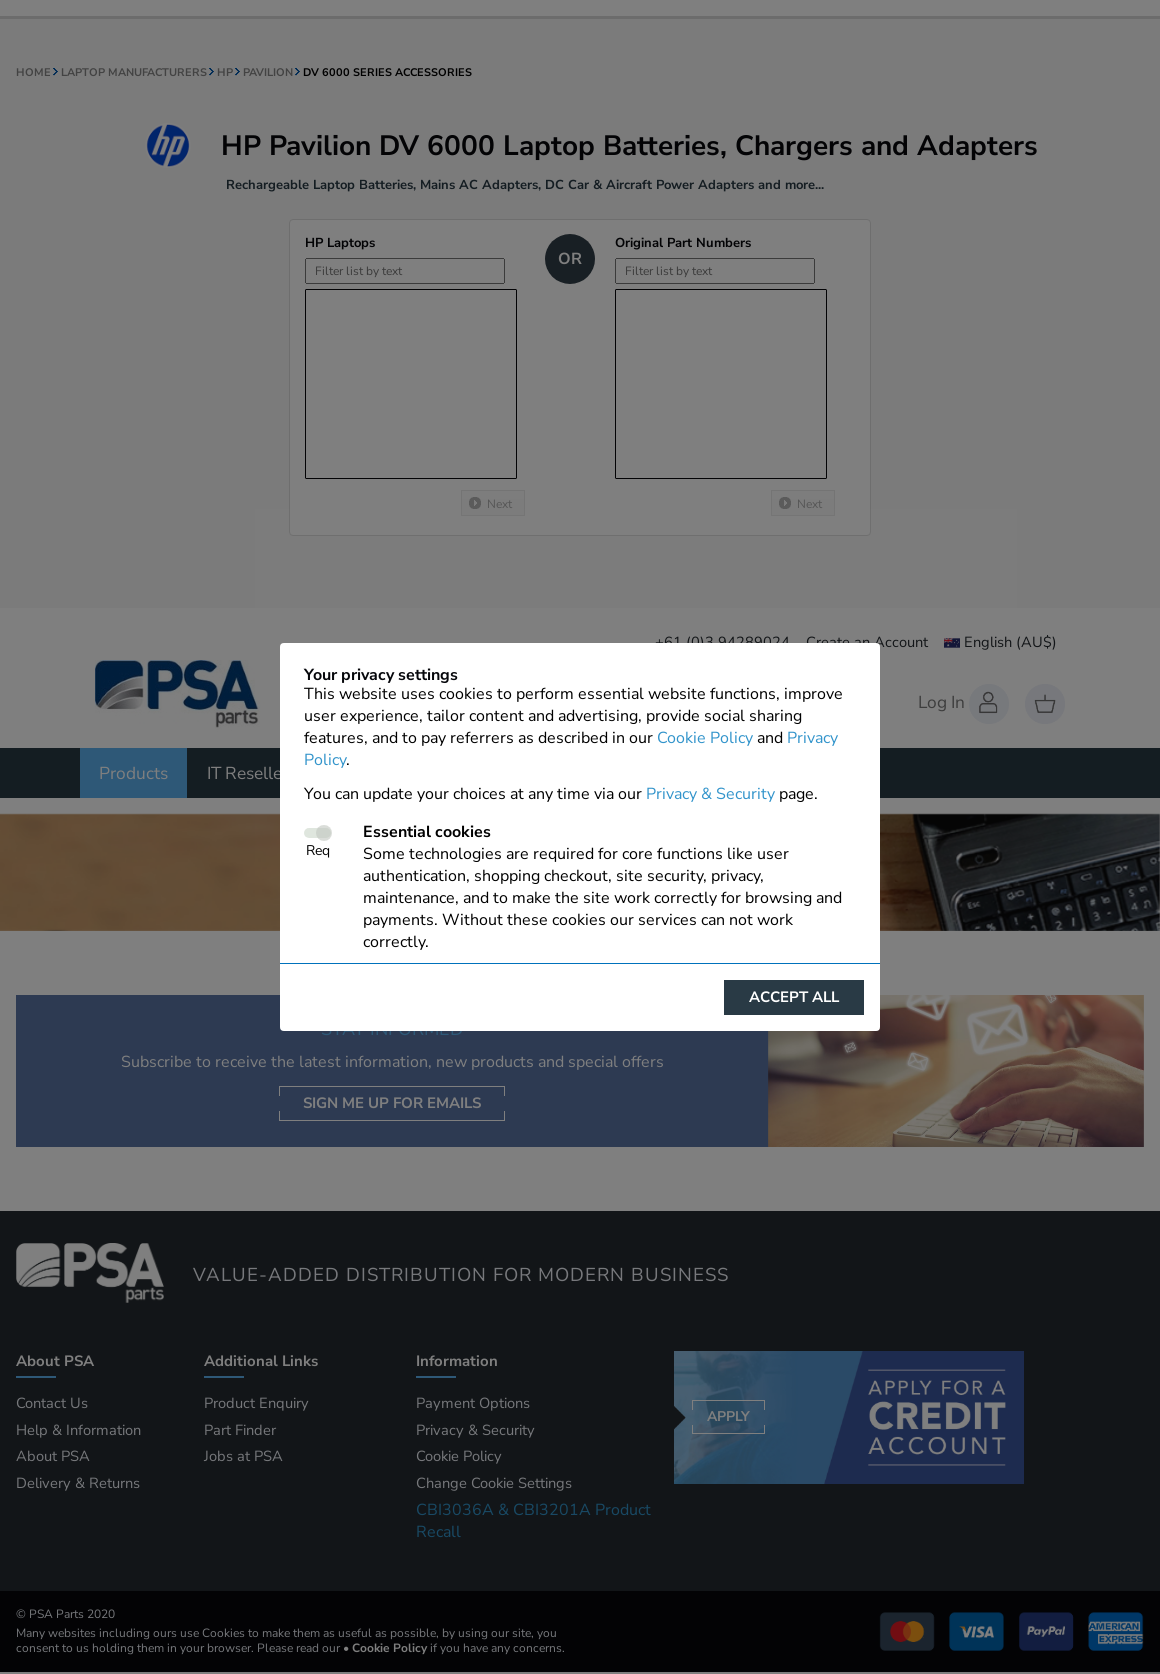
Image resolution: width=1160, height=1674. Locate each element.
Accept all (794, 997)
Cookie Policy (705, 738)
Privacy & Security (710, 794)
